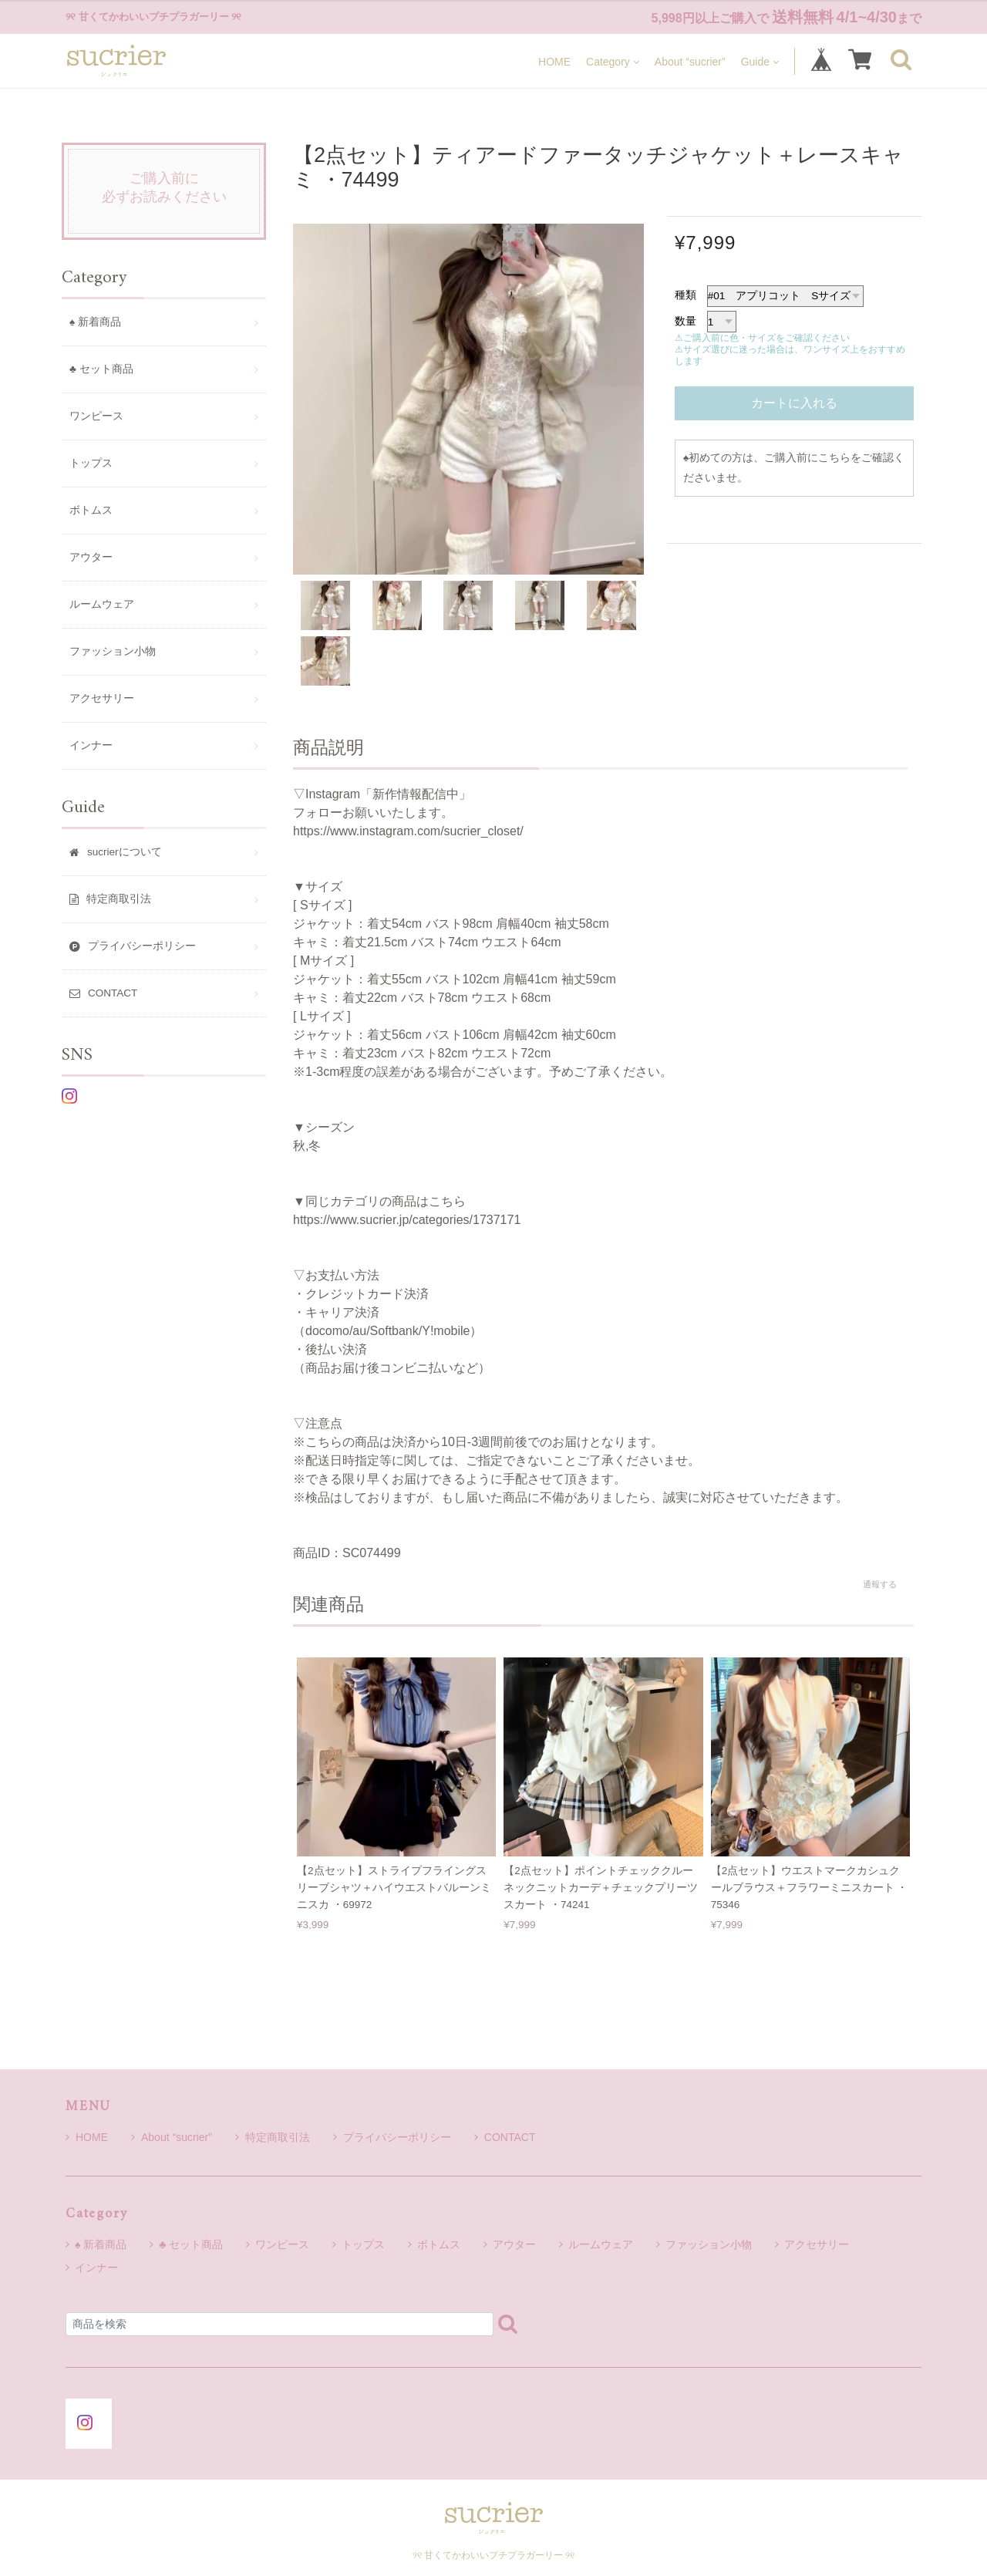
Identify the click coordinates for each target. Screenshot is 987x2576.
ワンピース (96, 416)
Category (612, 61)
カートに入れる (794, 403)
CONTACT (505, 2137)
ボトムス (91, 510)
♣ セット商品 (101, 369)
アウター (91, 557)
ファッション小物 (112, 651)
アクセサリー (101, 698)
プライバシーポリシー (392, 2137)
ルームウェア (101, 604)
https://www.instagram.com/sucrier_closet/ (408, 831)
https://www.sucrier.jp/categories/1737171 (406, 1219)
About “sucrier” (690, 61)
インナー (91, 745)
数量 (685, 320)
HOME (554, 61)
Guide (760, 61)
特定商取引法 (272, 2137)
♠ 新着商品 (95, 322)
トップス (91, 463)
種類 (685, 294)
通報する (880, 1584)
